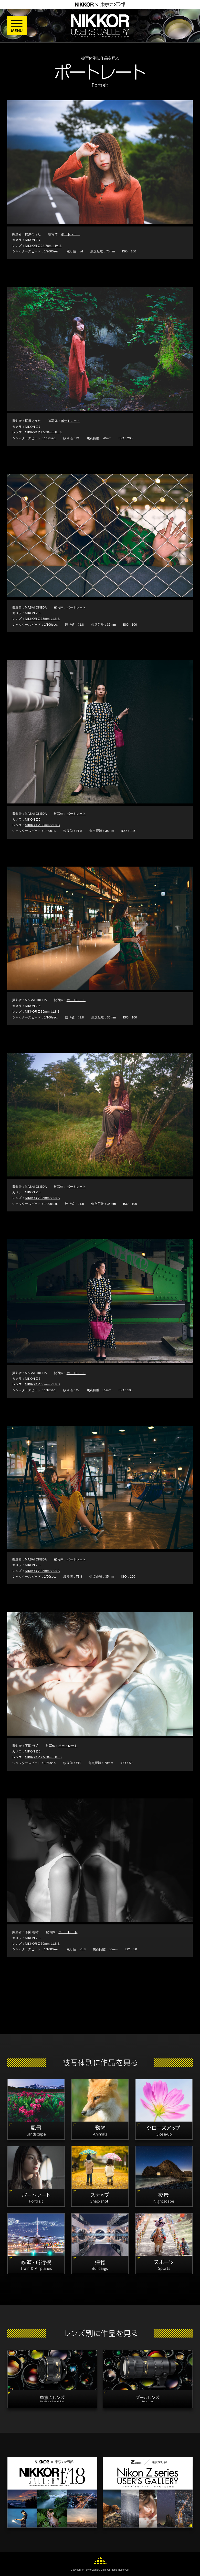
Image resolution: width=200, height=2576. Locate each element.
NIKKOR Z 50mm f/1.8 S (42, 1943)
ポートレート (70, 234)
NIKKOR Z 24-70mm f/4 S (43, 246)
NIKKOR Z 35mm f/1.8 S (42, 619)
